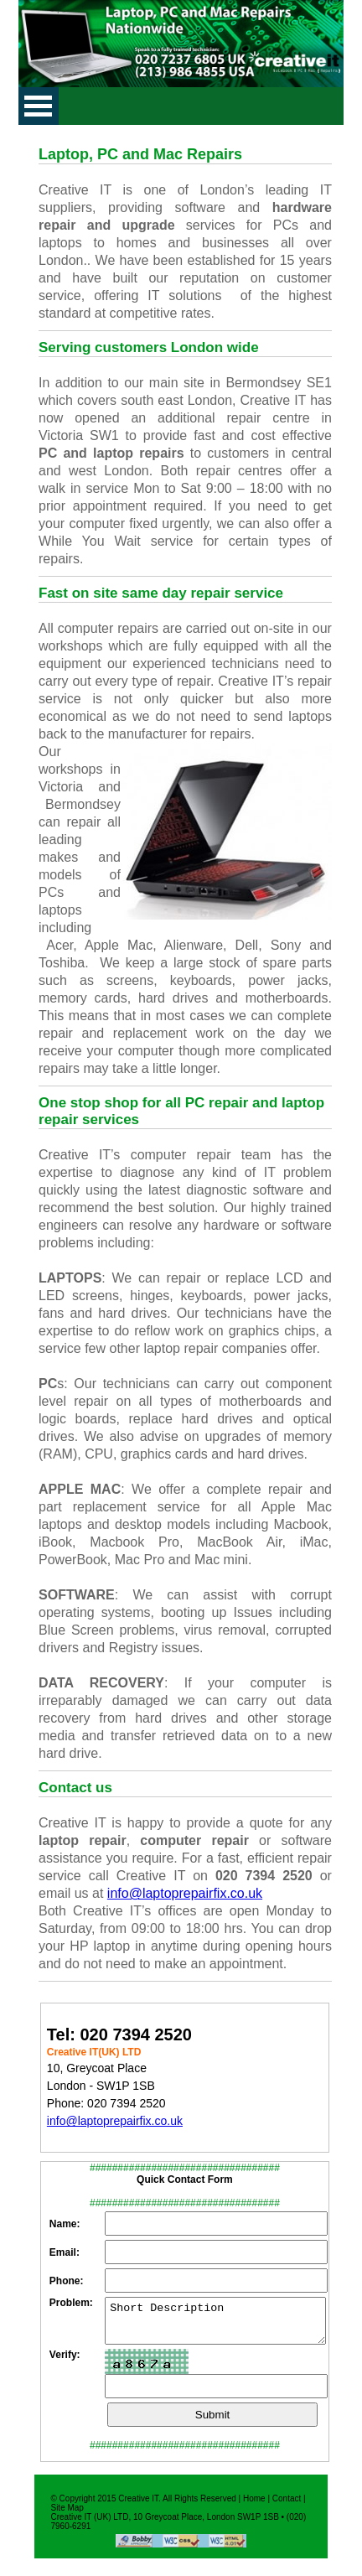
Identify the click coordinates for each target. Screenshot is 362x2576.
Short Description (215, 2324)
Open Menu (38, 106)
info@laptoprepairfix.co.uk (184, 1893)
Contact (286, 2506)
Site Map (66, 2515)
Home (254, 2506)
